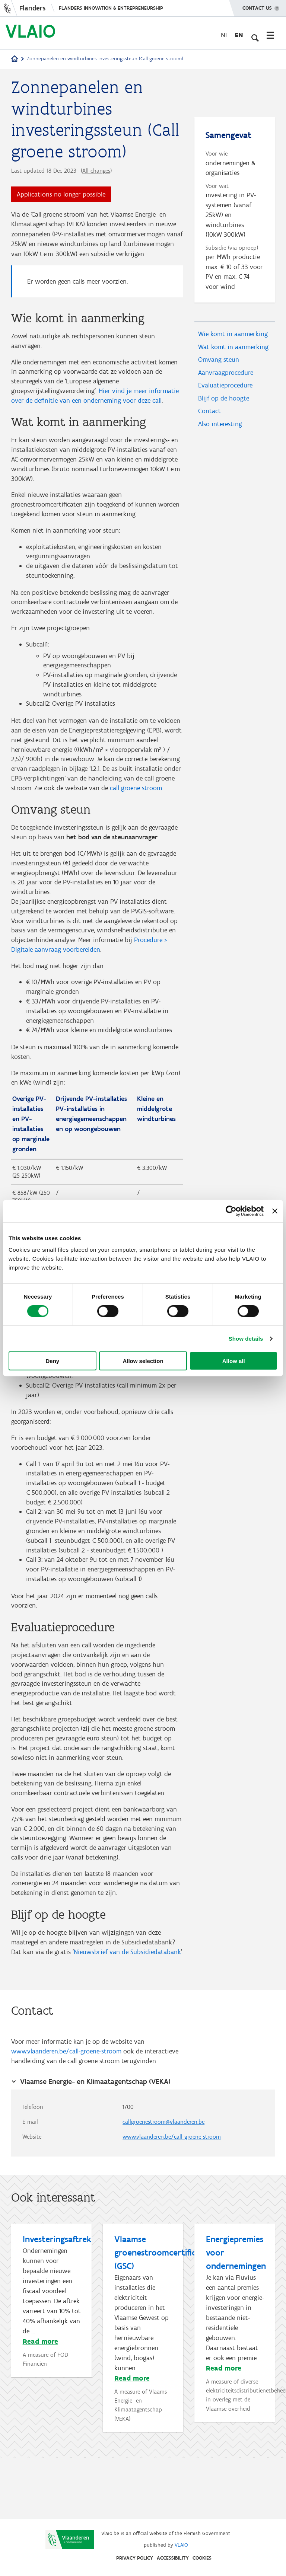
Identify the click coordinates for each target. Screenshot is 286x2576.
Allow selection (143, 1361)
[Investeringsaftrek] (51, 2360)
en (239, 35)
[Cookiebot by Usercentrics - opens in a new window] (231, 1210)
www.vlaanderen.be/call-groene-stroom (66, 2108)
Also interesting (220, 430)
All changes (96, 170)
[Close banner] (274, 1210)
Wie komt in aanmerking (233, 336)
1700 (128, 2165)
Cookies (202, 2558)
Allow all (233, 1361)
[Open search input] (254, 35)
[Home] (14, 59)
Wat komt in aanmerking (233, 350)
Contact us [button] (257, 5)
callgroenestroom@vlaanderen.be (163, 2180)
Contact (209, 417)
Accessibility (173, 2558)
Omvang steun (218, 363)
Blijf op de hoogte (223, 403)
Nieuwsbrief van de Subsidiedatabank (127, 2008)
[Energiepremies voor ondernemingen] (235, 2387)
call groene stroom (136, 807)
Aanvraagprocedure (225, 377)
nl (225, 35)
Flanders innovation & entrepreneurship (111, 8)
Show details (246, 1338)
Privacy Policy (134, 2558)
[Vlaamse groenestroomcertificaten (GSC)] (143, 2387)
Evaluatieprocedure (225, 390)
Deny (52, 1361)
